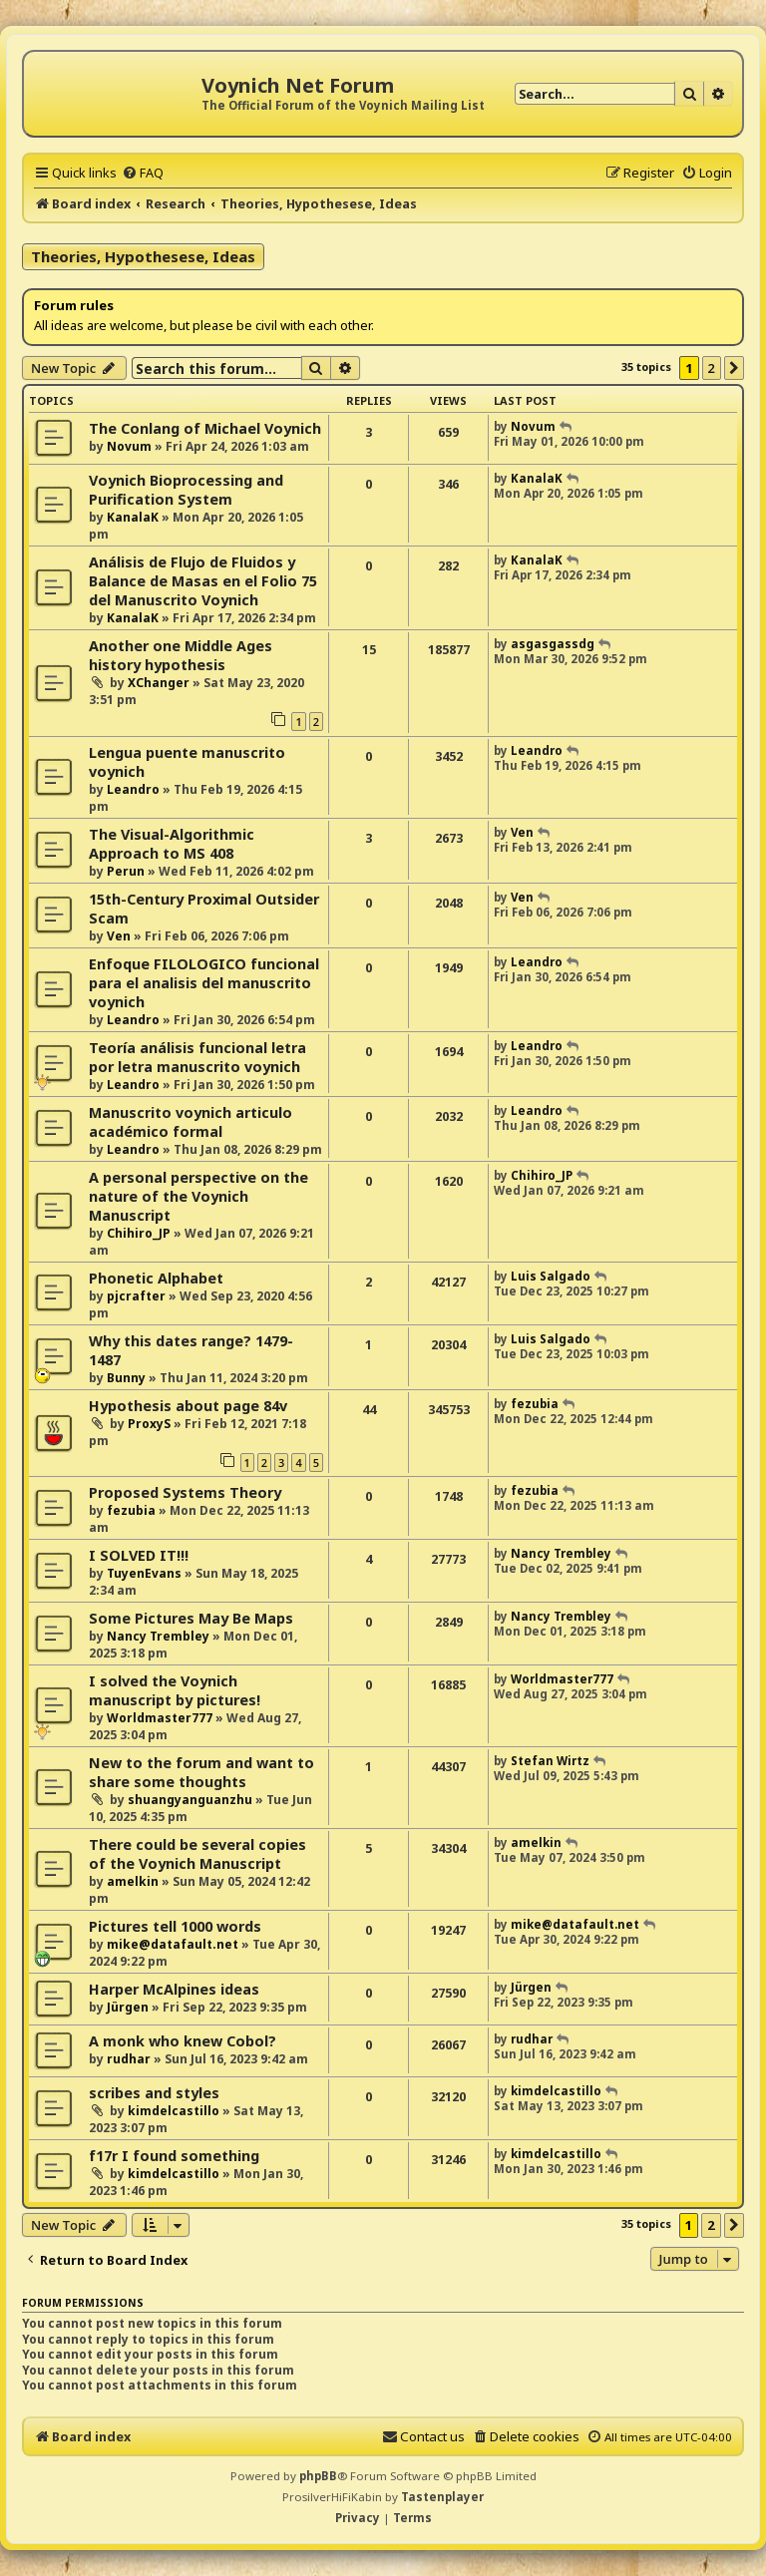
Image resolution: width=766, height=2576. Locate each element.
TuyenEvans (144, 1573)
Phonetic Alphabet (156, 1278)
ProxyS (149, 1423)
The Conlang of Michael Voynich (205, 428)
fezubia (535, 1403)
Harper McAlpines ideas (174, 1989)
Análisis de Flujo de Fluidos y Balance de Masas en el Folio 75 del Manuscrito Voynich (203, 580)
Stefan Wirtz (550, 1760)
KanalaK (133, 517)
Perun (126, 871)
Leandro (133, 789)
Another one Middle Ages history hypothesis (180, 655)
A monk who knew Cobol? (182, 2040)
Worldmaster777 (159, 1717)
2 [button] (711, 368)
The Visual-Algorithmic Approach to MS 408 (171, 844)
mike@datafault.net (172, 1944)
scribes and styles (154, 2092)
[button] (734, 368)
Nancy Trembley (561, 1553)
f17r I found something (174, 2155)
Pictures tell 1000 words (175, 1926)
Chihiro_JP (139, 1233)
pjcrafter (136, 1296)
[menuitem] (143, 172)
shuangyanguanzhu (190, 1799)
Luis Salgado (550, 1276)
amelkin (133, 1881)
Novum (129, 446)
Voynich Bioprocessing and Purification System (186, 490)
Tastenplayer (442, 2496)
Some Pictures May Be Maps (191, 1618)
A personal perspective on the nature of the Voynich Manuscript (198, 1196)
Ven (522, 832)
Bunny (126, 1377)
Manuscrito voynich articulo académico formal (190, 1122)
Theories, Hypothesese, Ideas (143, 256)
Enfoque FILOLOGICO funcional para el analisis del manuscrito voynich (204, 982)
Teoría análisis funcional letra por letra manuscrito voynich (197, 1057)
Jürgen (128, 2007)
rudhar (129, 2058)
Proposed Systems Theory (185, 1492)
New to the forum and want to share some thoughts (201, 1772)
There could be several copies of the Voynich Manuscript (197, 1854)
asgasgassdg (552, 643)
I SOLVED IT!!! (139, 1555)
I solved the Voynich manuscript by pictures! (174, 1690)
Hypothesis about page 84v (188, 1405)
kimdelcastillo (173, 2110)
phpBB (318, 2475)
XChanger (159, 682)
